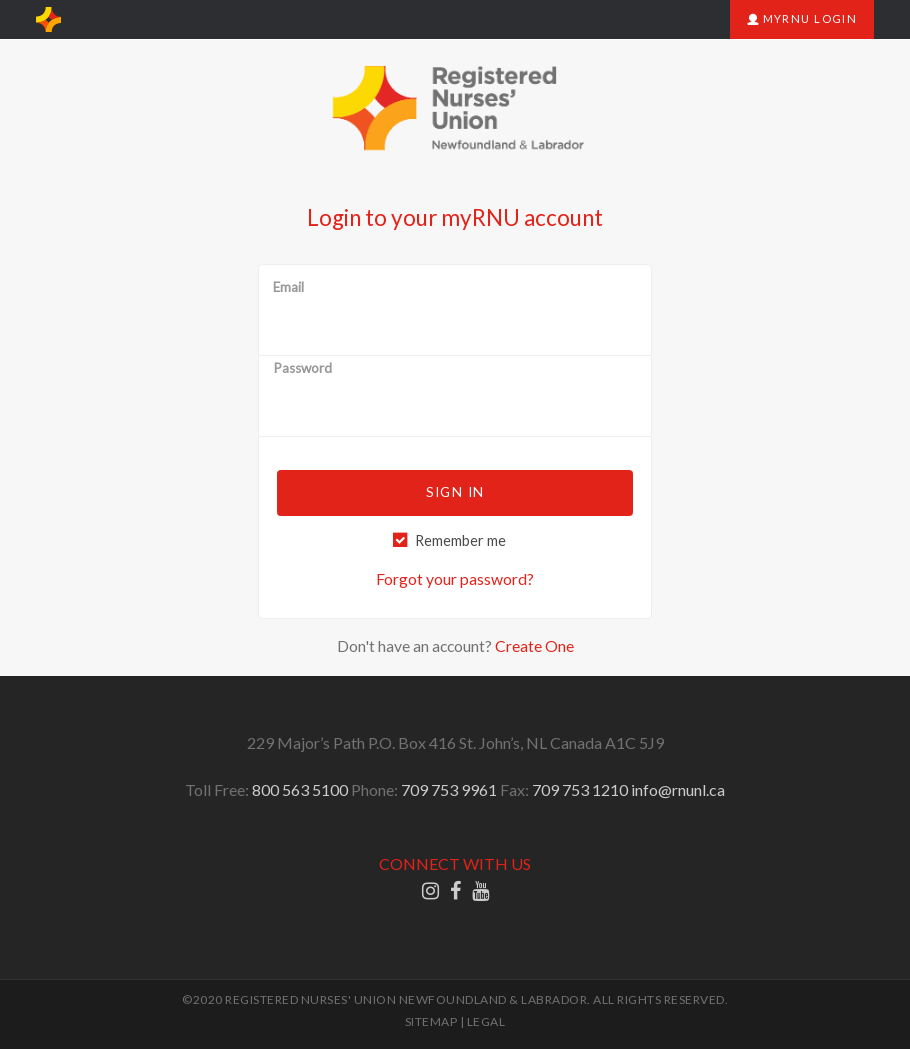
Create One (534, 645)
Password (302, 369)
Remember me (460, 540)
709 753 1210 (580, 789)
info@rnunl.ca (678, 789)
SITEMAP (431, 1021)
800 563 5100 (300, 789)
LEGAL (486, 1021)
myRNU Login (802, 18)
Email (288, 288)
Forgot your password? (455, 578)
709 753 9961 (449, 789)
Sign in (455, 492)
